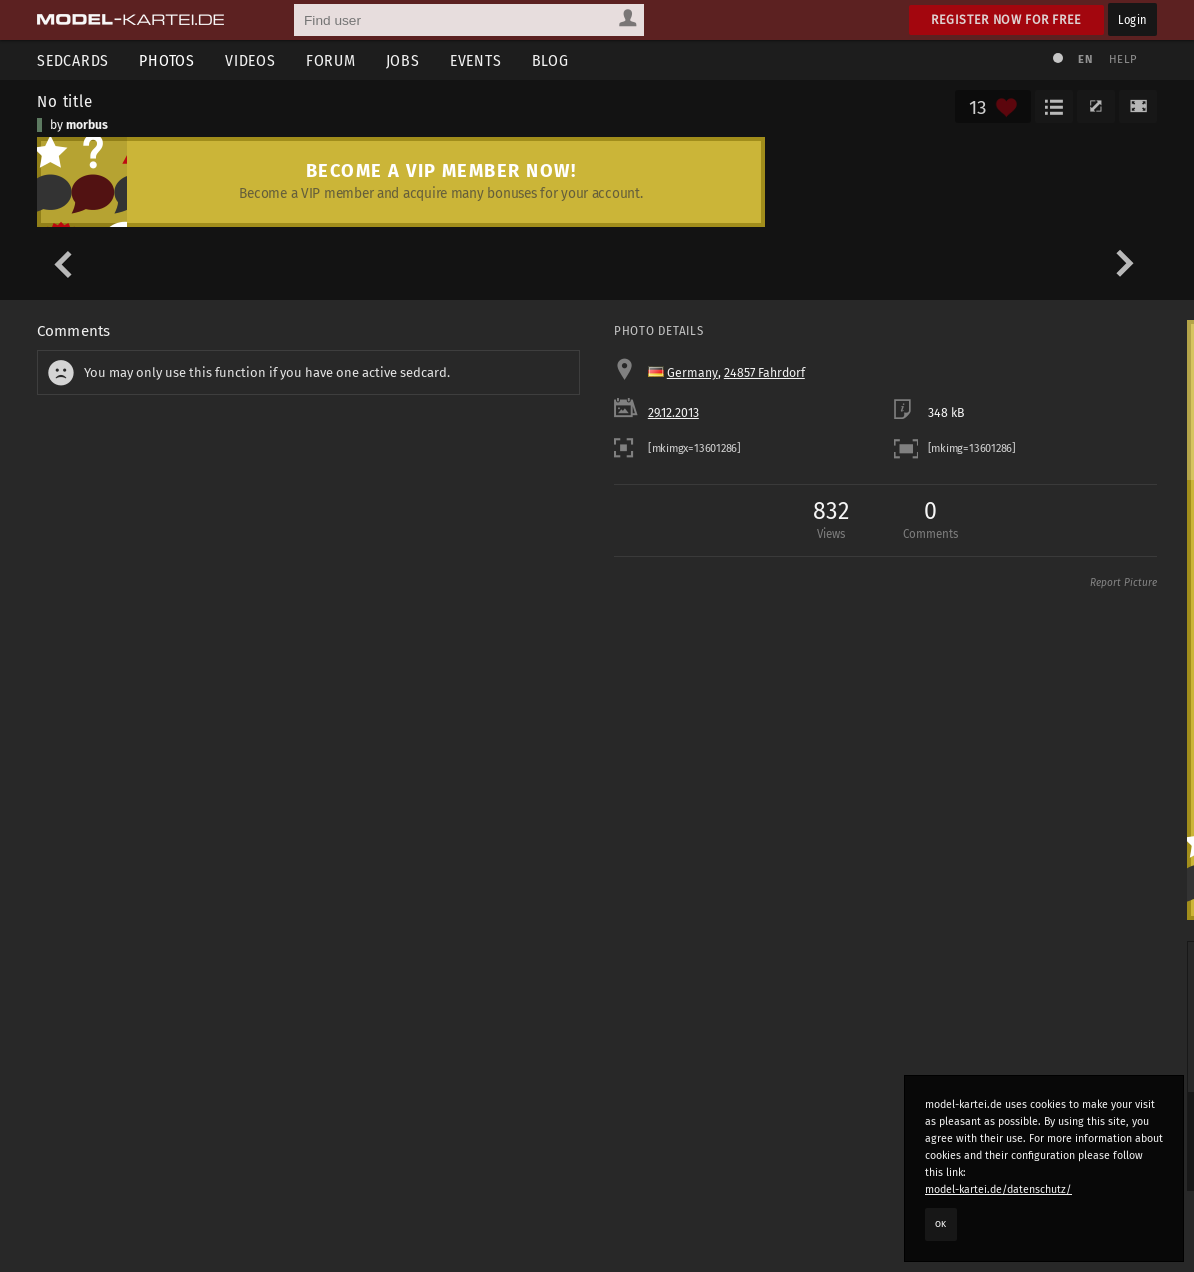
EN (1085, 59)
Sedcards (73, 60)
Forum (331, 60)
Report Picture (1123, 583)
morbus (87, 125)
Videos (250, 60)
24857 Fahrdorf (764, 373)
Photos (167, 60)
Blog (550, 60)
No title (65, 101)
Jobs (403, 60)
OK (941, 1224)
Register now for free (1006, 19)
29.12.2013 (673, 413)
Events (476, 60)
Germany (692, 373)
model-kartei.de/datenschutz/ (998, 1189)
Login (1132, 19)
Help (1123, 59)
